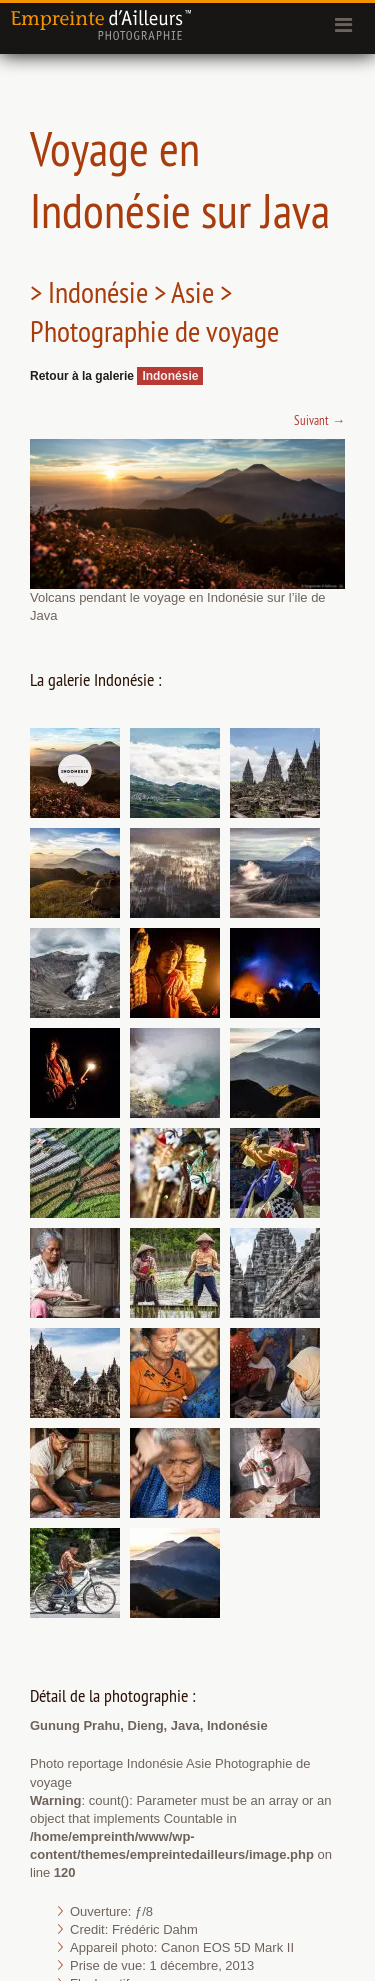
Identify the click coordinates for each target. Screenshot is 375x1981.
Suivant (319, 420)
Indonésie (170, 376)
